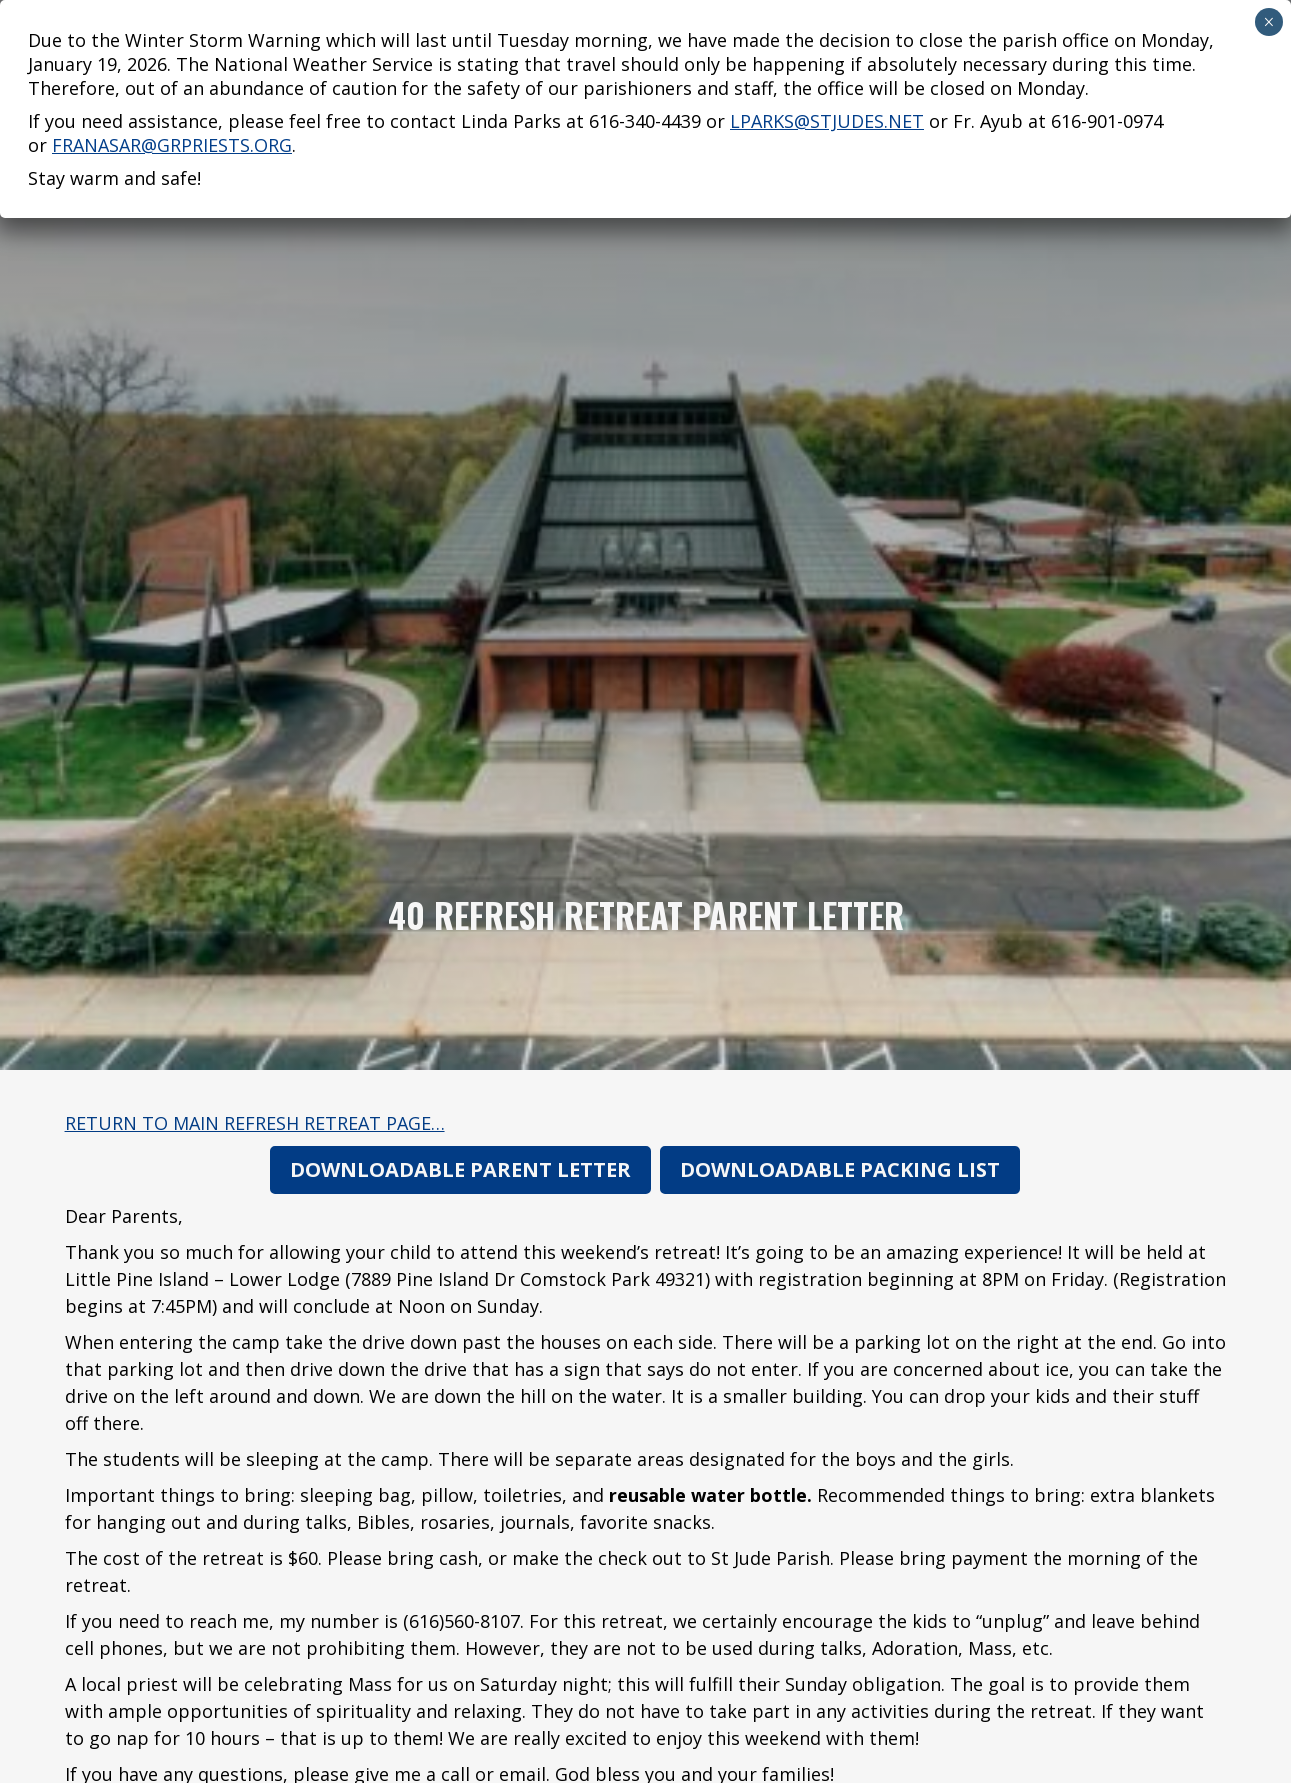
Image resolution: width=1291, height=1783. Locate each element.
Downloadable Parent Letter (460, 1169)
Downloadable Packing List (840, 1169)
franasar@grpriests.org (172, 82)
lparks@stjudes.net (827, 58)
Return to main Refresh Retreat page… (255, 1123)
